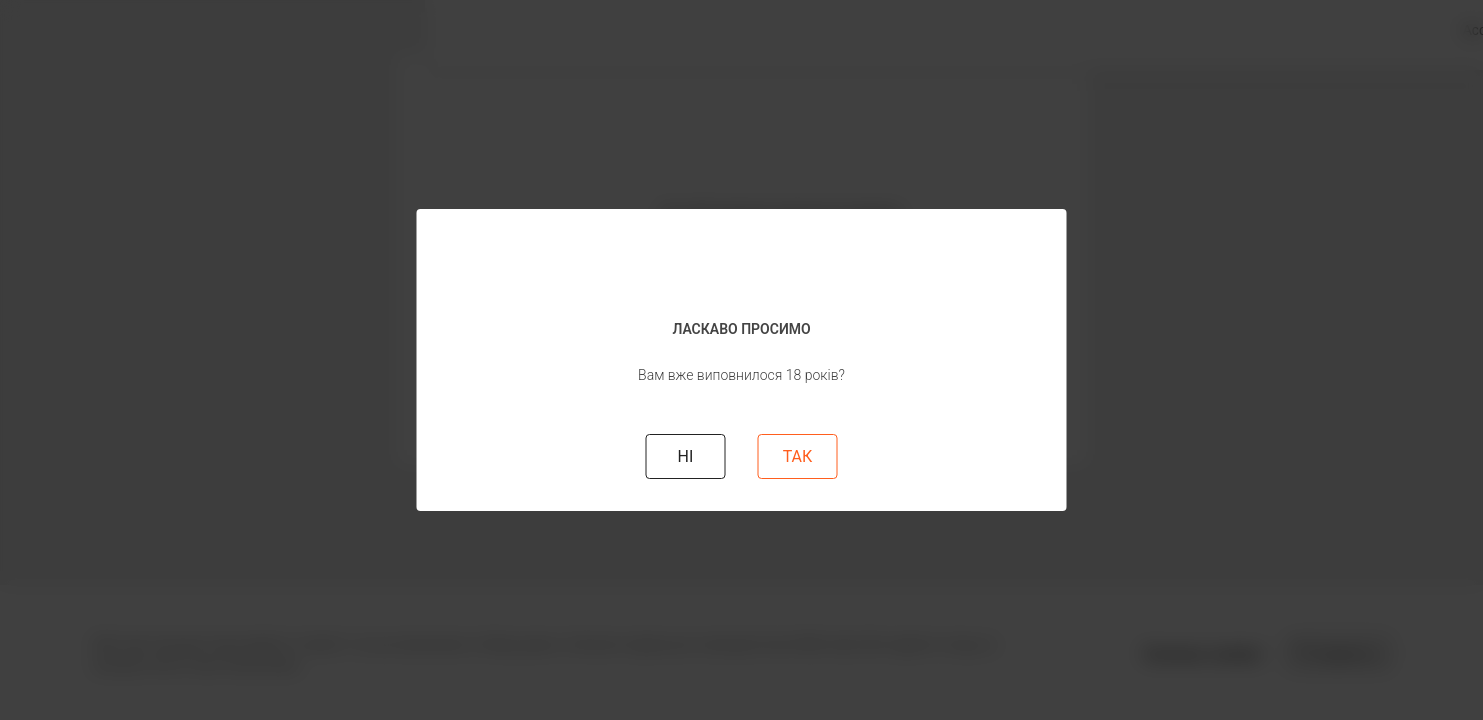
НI (686, 456)
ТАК (798, 456)
